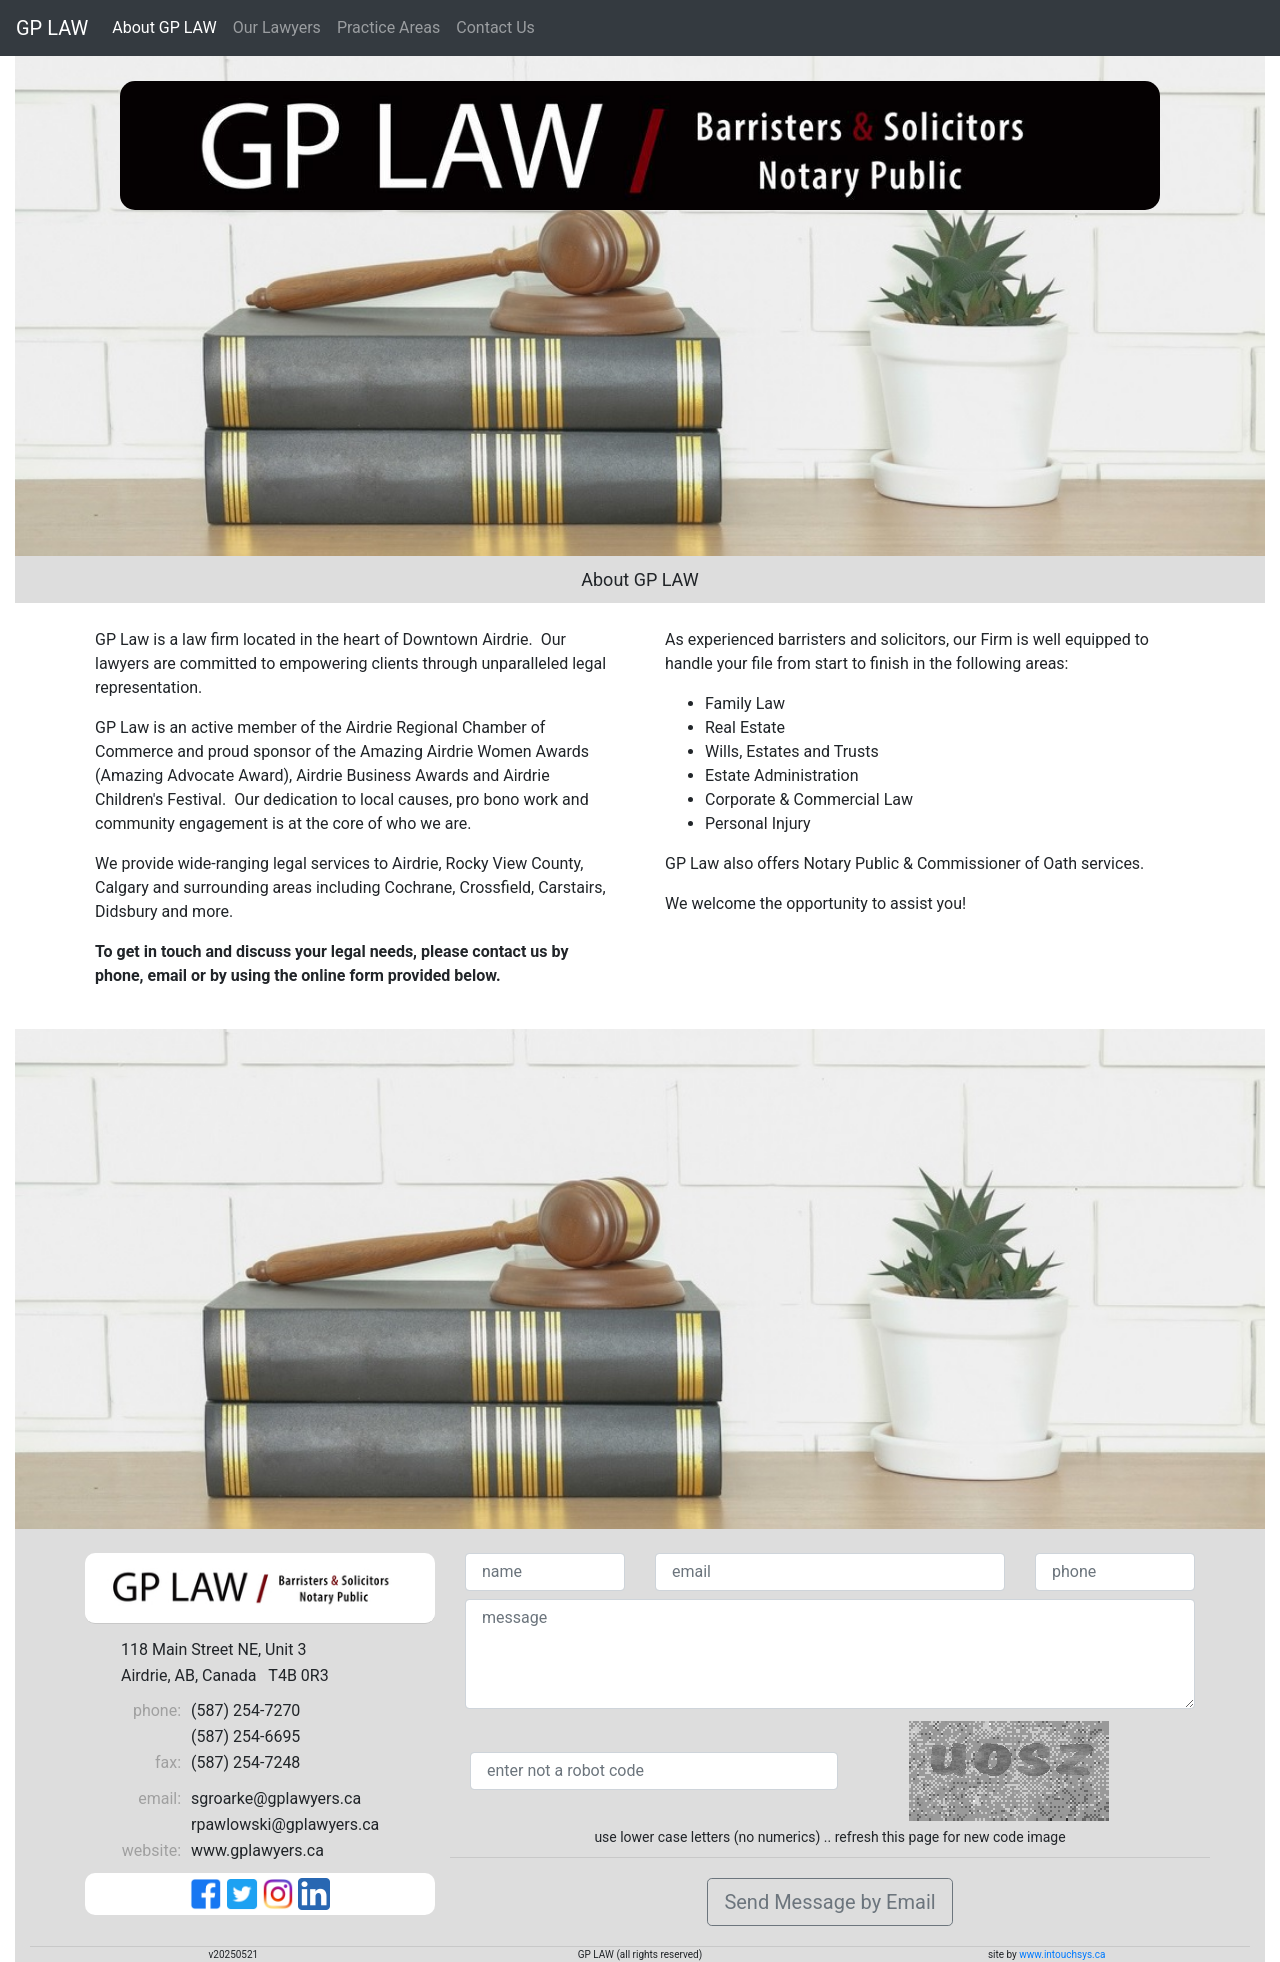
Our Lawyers (277, 27)
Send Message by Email (829, 1902)
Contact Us (495, 27)
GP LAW (52, 28)
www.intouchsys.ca (1062, 1954)
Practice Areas (388, 27)
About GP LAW (164, 27)
